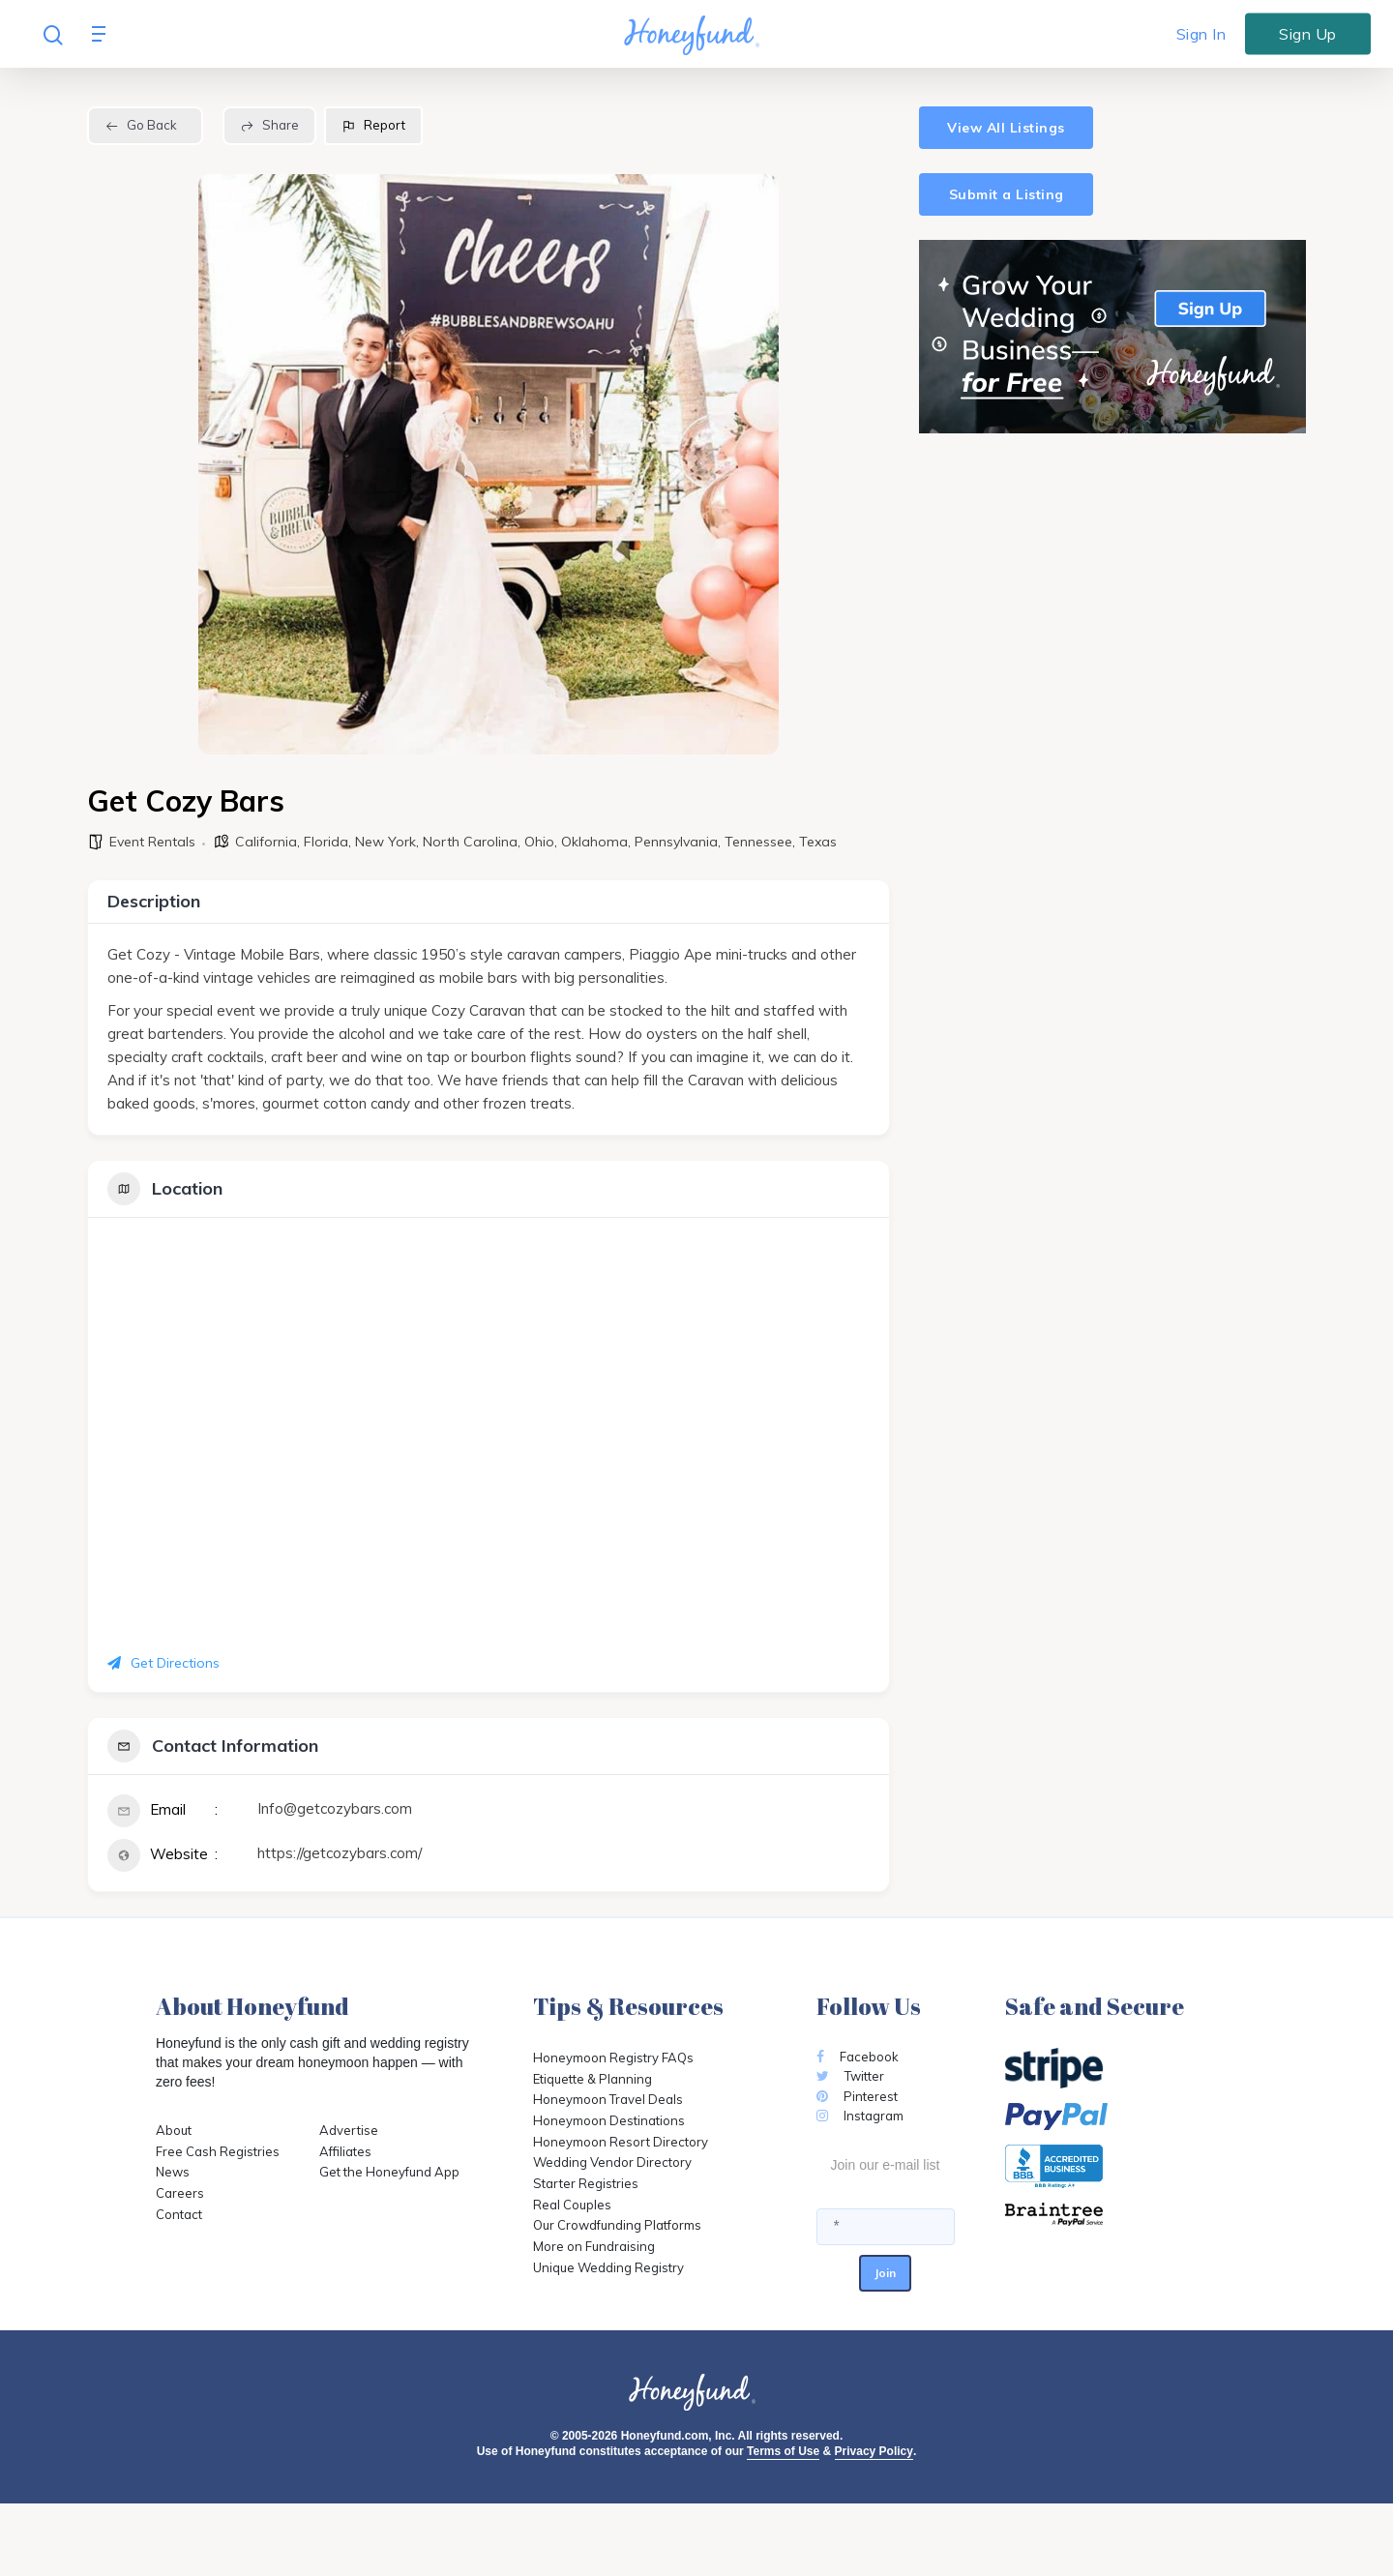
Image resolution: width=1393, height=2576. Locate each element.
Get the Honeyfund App (389, 2171)
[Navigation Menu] (103, 34)
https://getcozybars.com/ (339, 1853)
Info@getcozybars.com (334, 1808)
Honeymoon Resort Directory (620, 2141)
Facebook (857, 2056)
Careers (180, 2193)
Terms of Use (783, 2451)
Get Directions (163, 1663)
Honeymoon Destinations (609, 2120)
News (173, 2171)
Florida (326, 841)
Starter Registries (585, 2183)
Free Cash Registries (218, 2151)
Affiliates (345, 2151)
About (174, 2130)
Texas (818, 841)
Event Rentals (152, 841)
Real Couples (572, 2204)
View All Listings (1006, 127)
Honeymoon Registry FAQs (613, 2057)
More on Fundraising (594, 2246)
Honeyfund (189, 2043)
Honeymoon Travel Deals (608, 2099)
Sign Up (1308, 33)
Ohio (539, 841)
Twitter (850, 2076)
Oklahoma (594, 841)
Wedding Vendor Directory (612, 2162)
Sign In (1201, 33)
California (266, 841)
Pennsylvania (676, 841)
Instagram (860, 2115)
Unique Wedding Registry (608, 2267)
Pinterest (857, 2096)
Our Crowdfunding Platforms (617, 2225)
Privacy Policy (874, 2451)
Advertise (348, 2130)
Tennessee (758, 841)
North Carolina (470, 841)
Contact (179, 2214)
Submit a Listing (1006, 194)
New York (385, 841)
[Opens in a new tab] (1121, 2214)
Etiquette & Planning (592, 2079)
